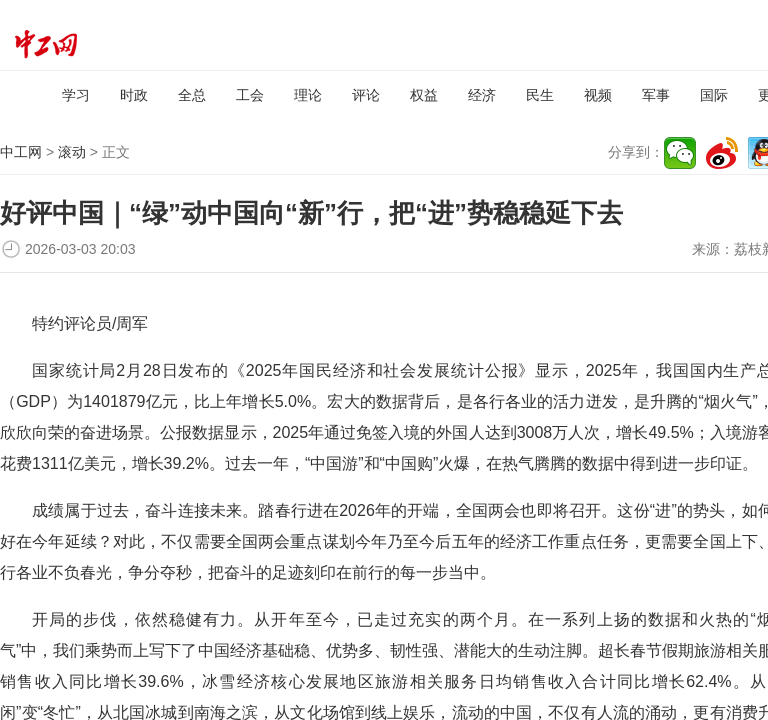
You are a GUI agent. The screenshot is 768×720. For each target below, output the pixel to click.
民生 (540, 95)
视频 (598, 95)
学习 (76, 95)
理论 (308, 95)
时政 (134, 95)
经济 (482, 95)
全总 (192, 95)
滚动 (72, 152)
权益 (424, 95)
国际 (714, 95)
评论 (366, 95)
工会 (250, 95)
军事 (656, 95)
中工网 (21, 152)
